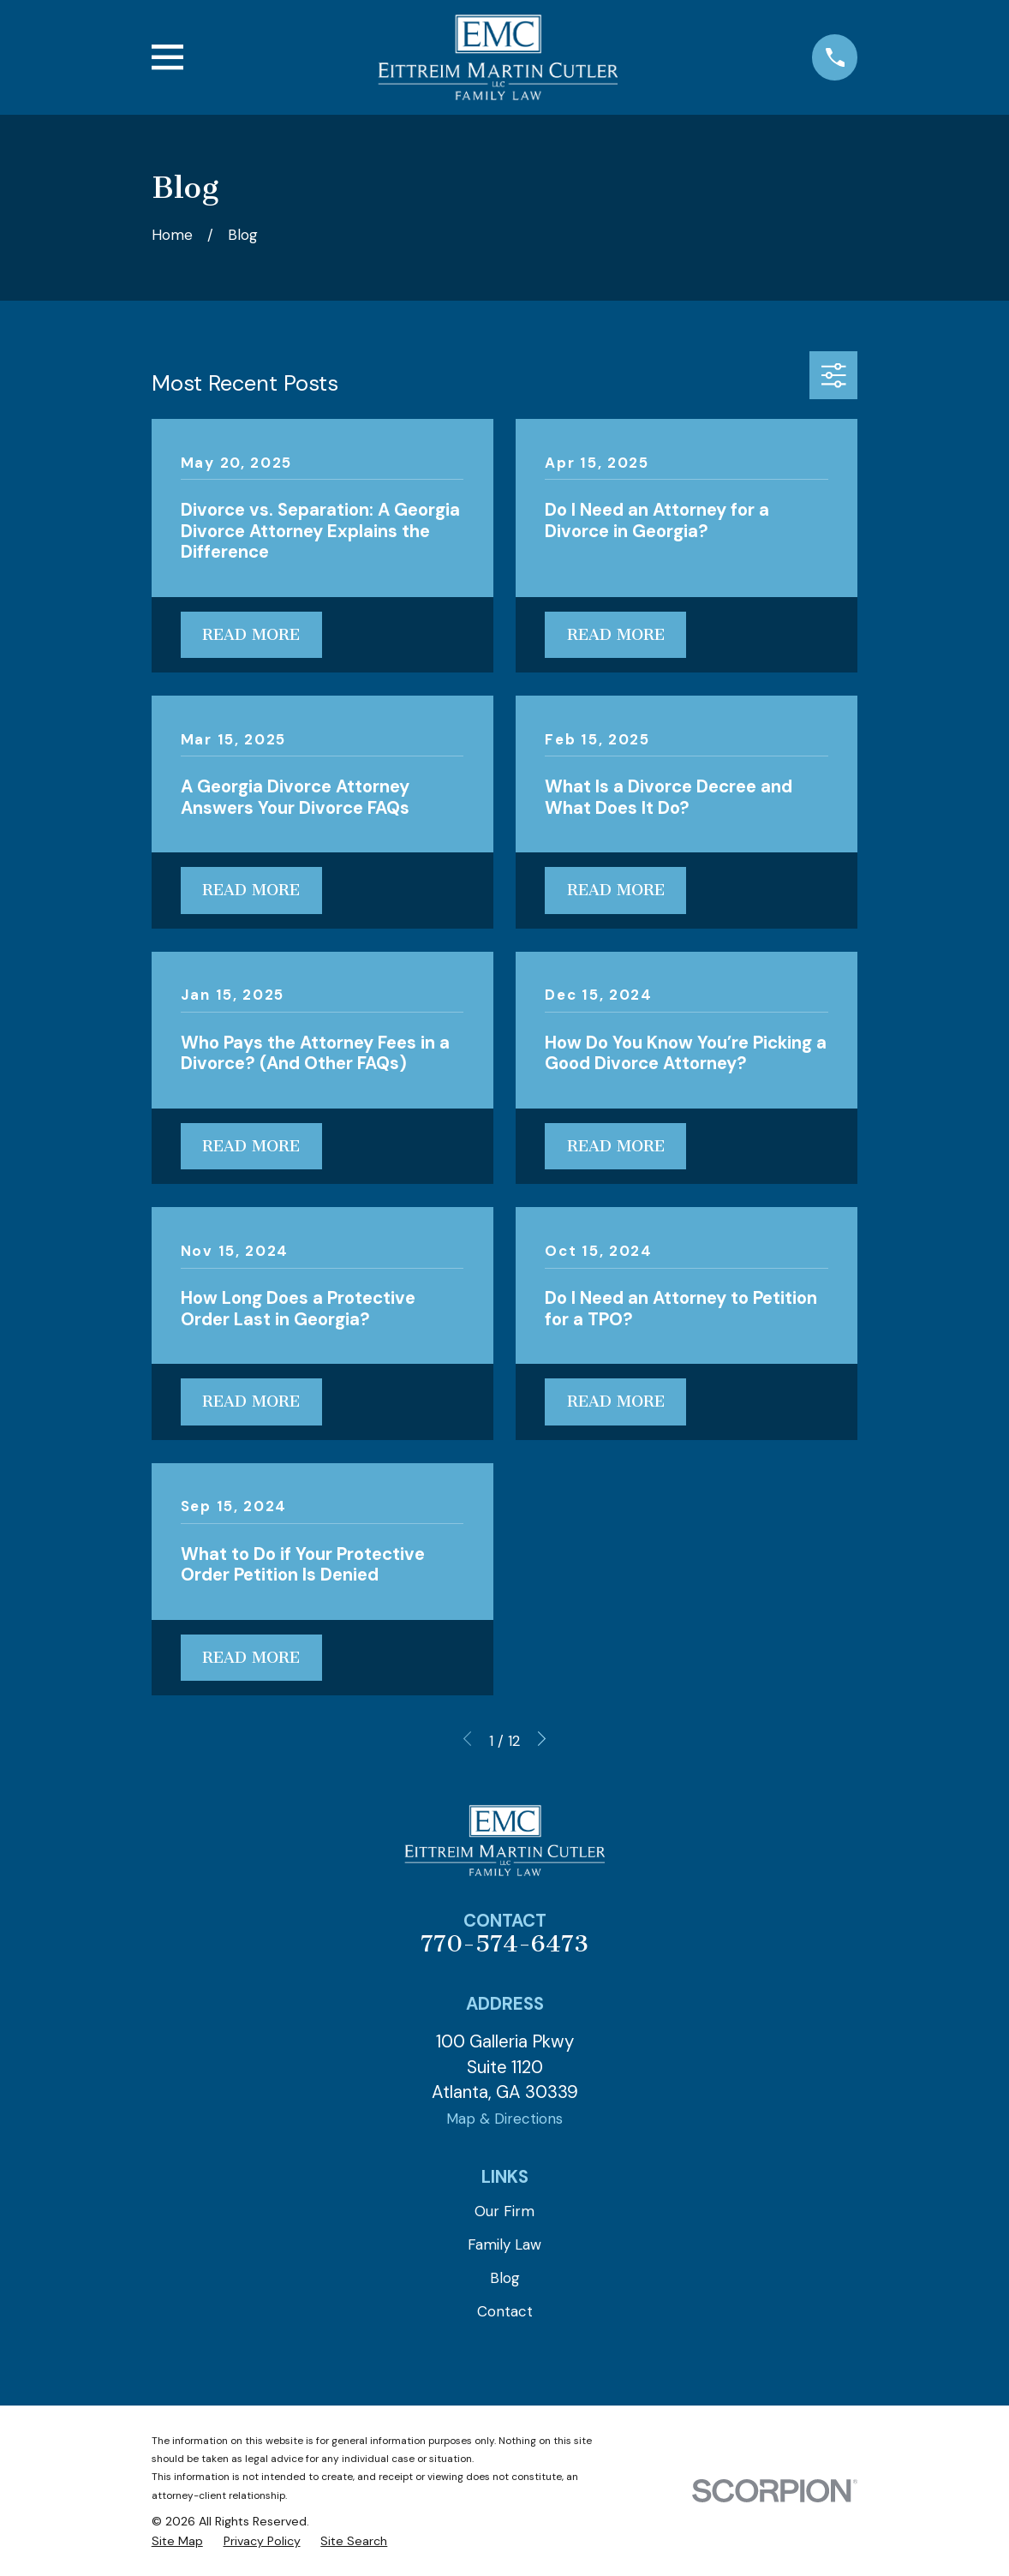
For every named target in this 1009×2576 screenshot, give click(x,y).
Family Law (504, 2244)
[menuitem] (177, 2541)
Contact (505, 2311)
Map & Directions (504, 2118)
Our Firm (504, 2211)
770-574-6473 (504, 1943)
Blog (505, 2277)
